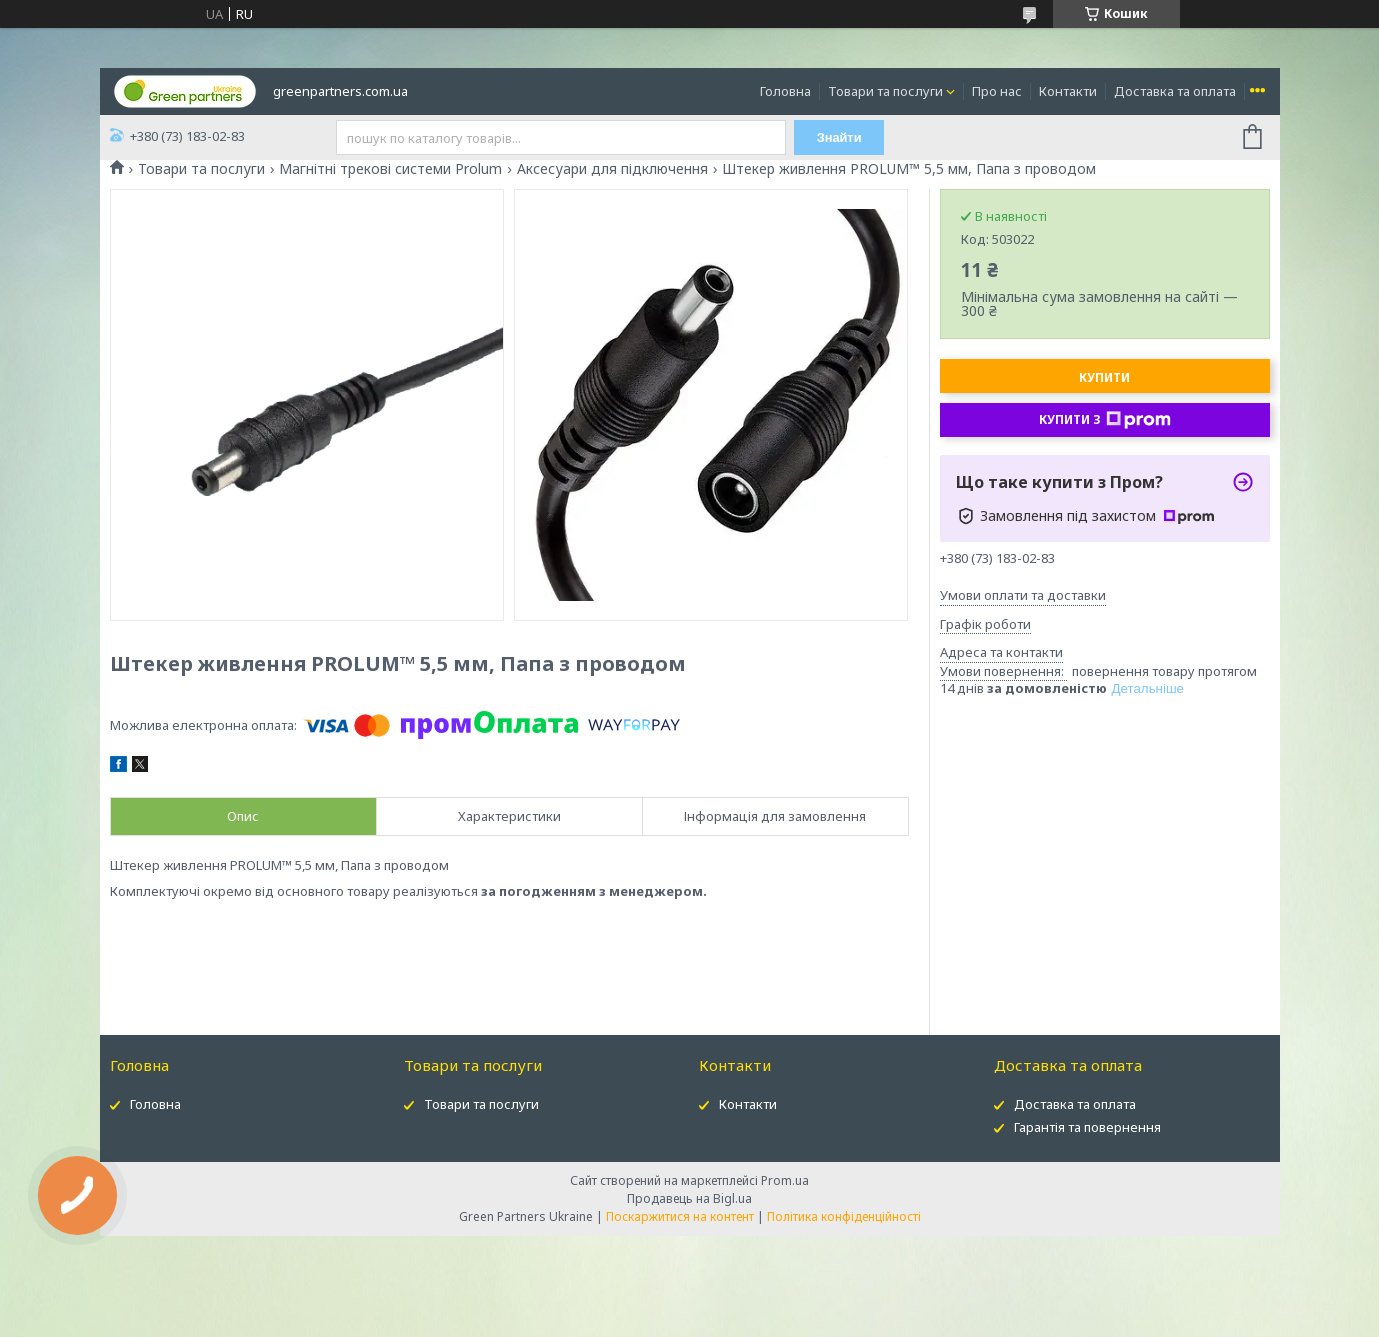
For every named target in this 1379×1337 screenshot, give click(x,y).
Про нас (997, 91)
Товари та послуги (885, 91)
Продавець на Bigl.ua (689, 1198)
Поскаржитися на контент (680, 1216)
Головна (785, 91)
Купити (1104, 377)
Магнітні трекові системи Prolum (390, 169)
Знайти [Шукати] (841, 137)
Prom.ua (785, 1180)
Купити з (1105, 420)
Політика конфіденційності (844, 1216)
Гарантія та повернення (1087, 1127)
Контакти (1068, 91)
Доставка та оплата (1175, 91)
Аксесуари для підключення (612, 169)
